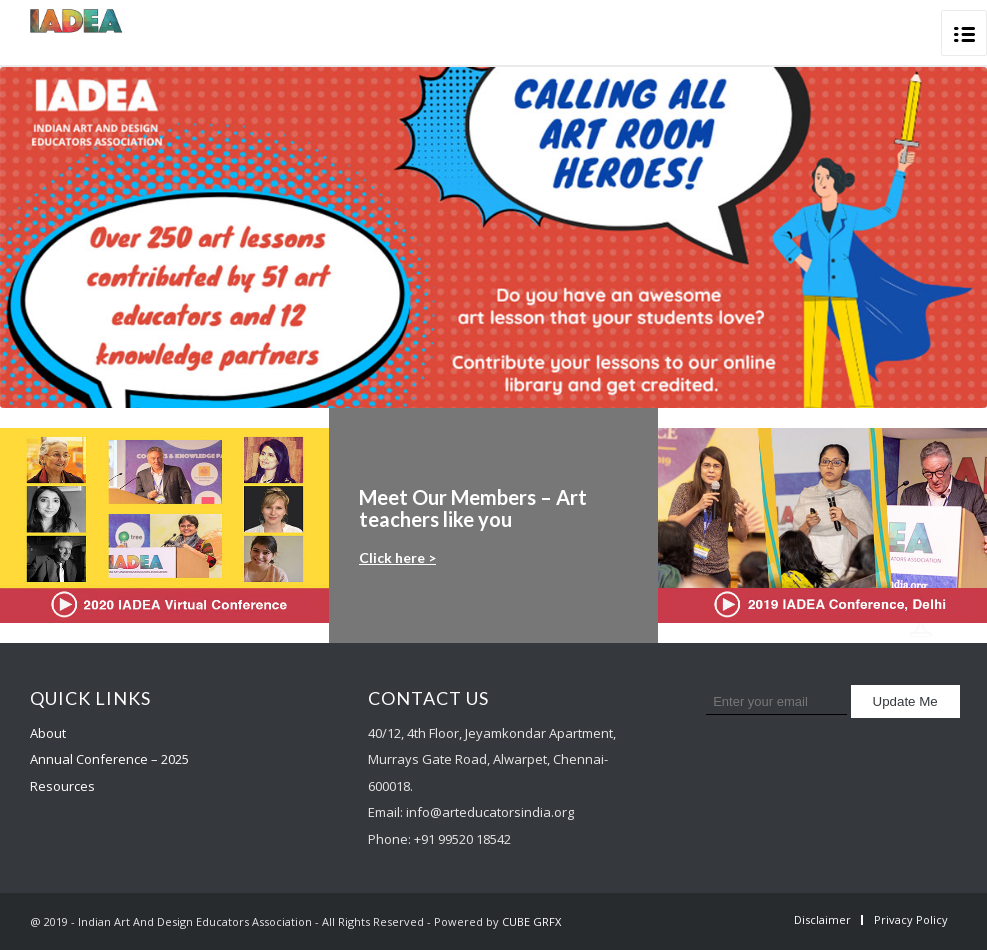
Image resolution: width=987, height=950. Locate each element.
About (48, 733)
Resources (62, 786)
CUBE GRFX (531, 921)
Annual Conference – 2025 (109, 759)
